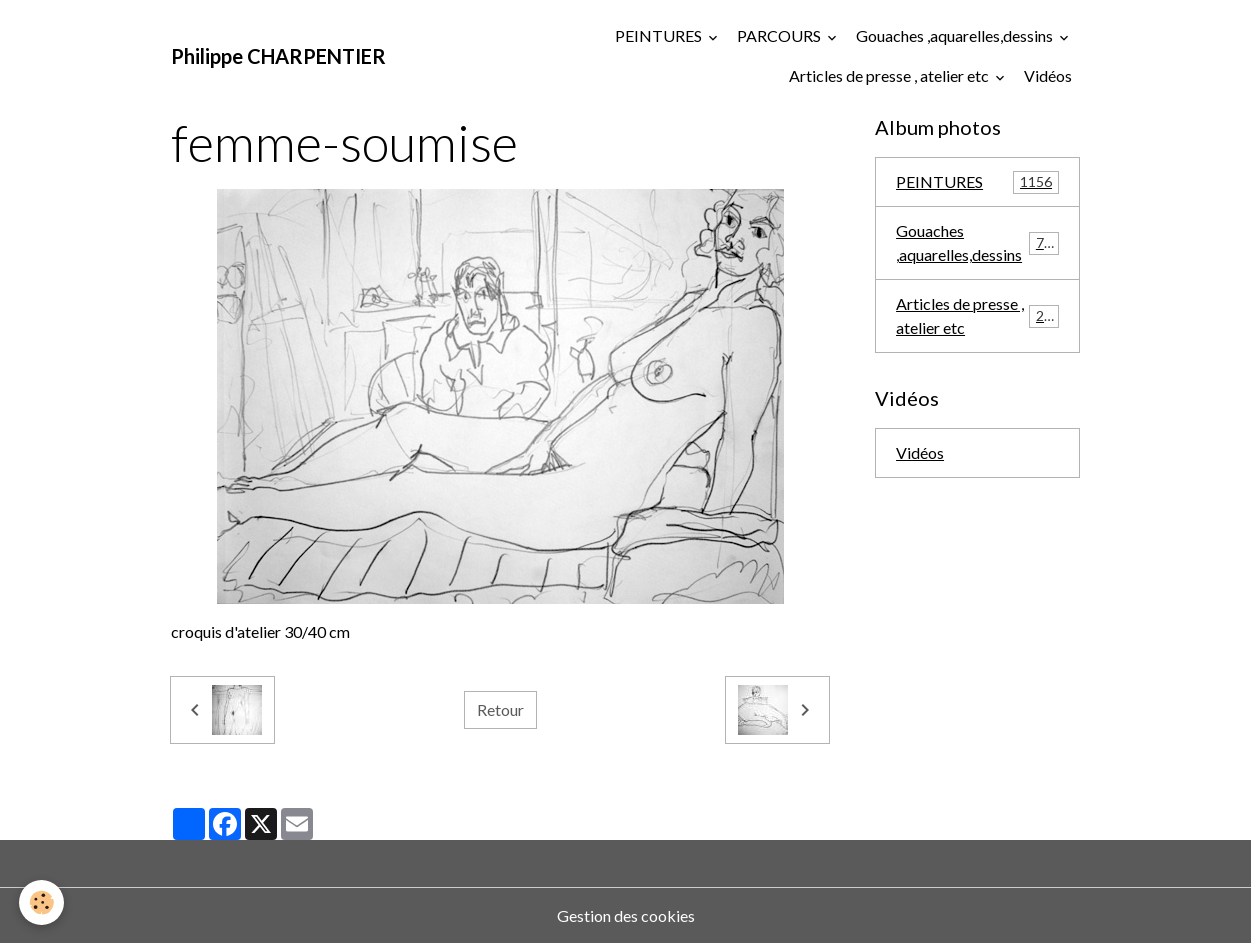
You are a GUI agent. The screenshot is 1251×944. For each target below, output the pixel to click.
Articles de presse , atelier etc (890, 75)
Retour (500, 709)
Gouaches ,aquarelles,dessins (956, 35)
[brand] (278, 56)
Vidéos (1048, 75)
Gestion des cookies (626, 915)
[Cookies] (42, 902)
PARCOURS (780, 35)
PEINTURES (660, 35)
